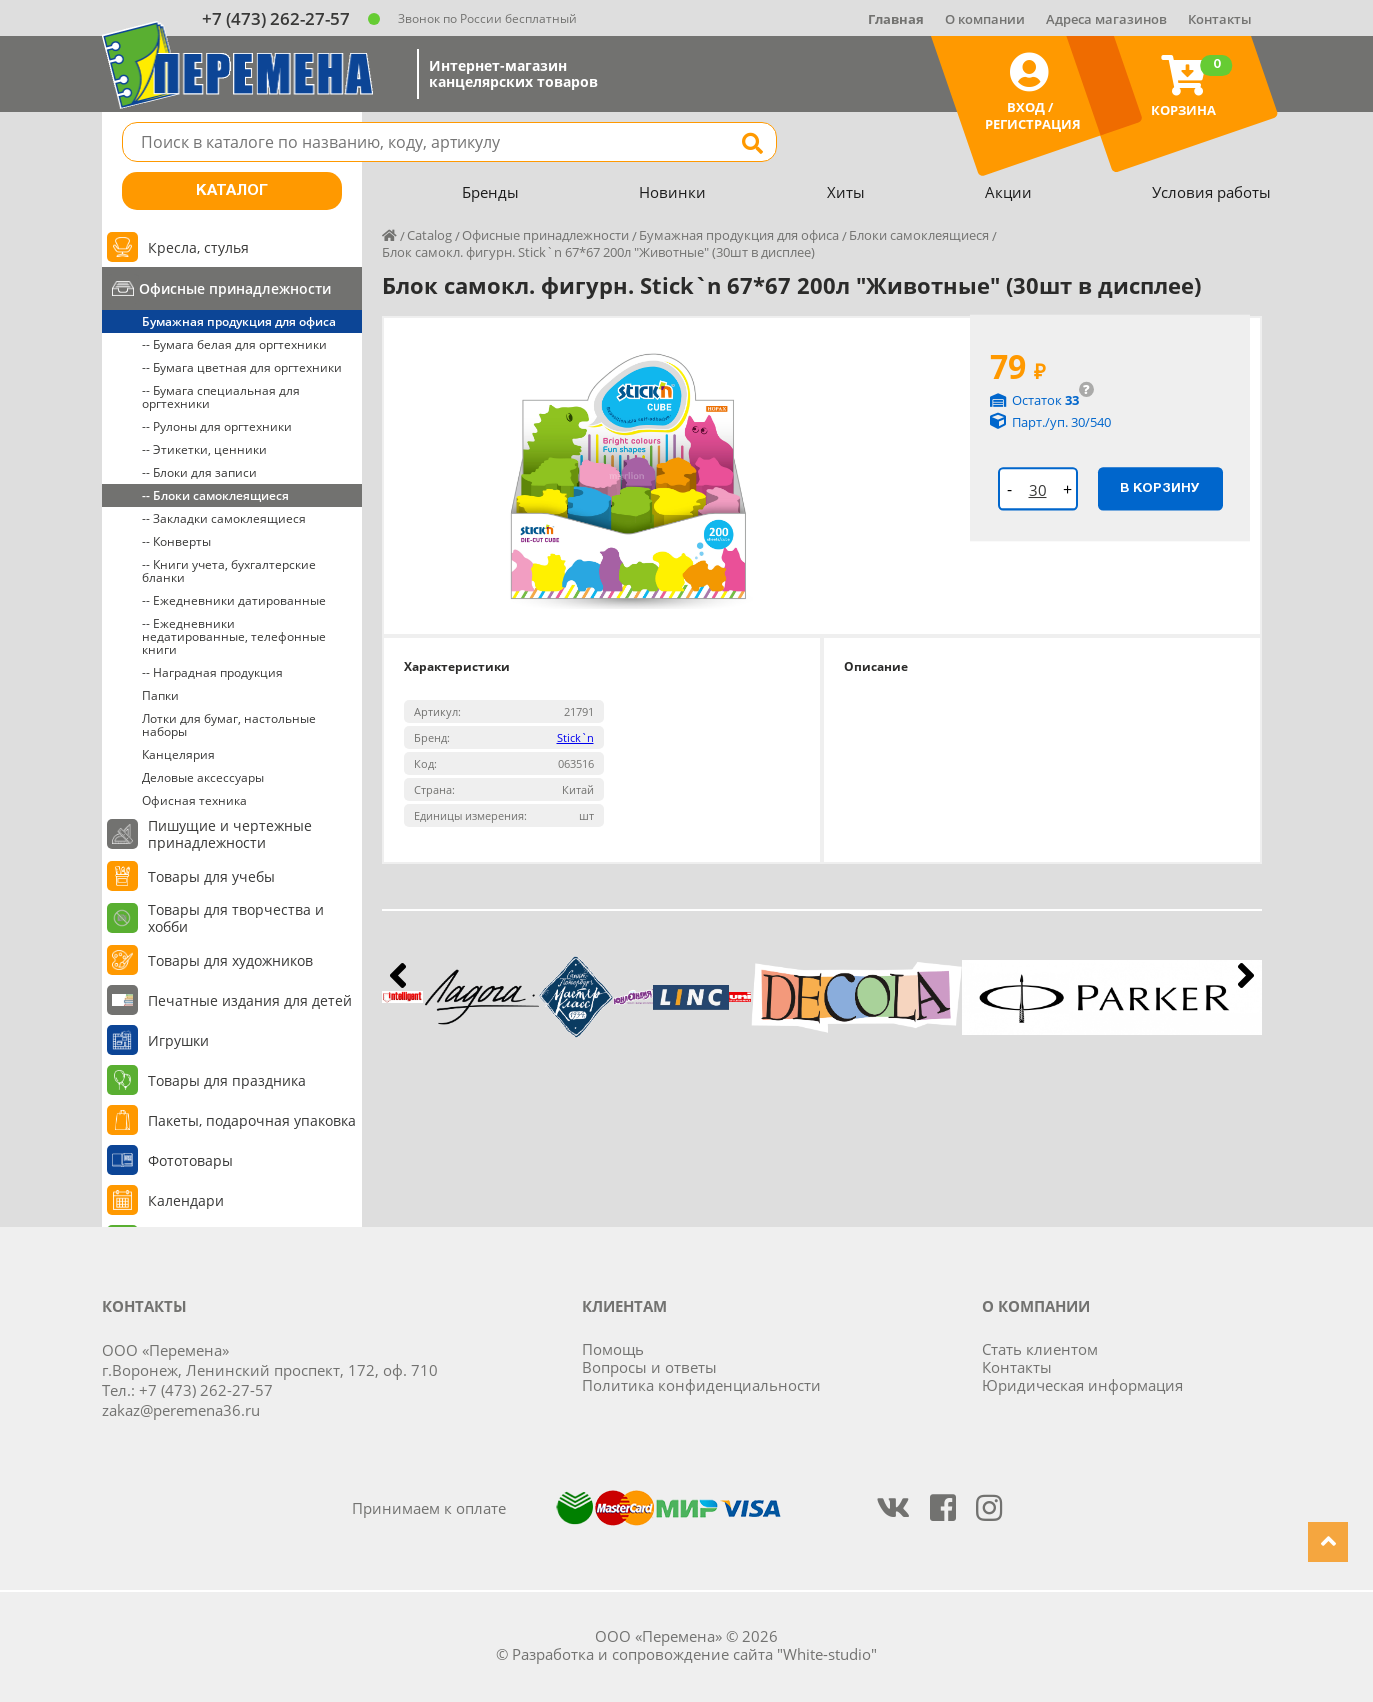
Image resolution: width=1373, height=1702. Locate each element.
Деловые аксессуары (203, 777)
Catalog (429, 235)
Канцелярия (178, 754)
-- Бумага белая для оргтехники (234, 344)
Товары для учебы (211, 876)
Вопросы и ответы (649, 1367)
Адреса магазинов (1106, 19)
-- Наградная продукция (212, 672)
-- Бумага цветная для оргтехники (242, 367)
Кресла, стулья (198, 247)
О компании (985, 19)
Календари (186, 1200)
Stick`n (575, 737)
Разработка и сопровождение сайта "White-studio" (694, 1654)
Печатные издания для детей (250, 1000)
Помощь (613, 1349)
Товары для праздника (227, 1080)
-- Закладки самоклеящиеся (224, 518)
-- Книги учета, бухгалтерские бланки (229, 571)
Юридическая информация (1082, 1385)
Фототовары (190, 1160)
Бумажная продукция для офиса (239, 321)
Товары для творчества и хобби (236, 918)
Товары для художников (230, 960)
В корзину (1160, 488)
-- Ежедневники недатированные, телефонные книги (234, 636)
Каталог (232, 191)
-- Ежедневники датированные (234, 600)
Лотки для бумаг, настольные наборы (229, 725)
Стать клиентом (1040, 1349)
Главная (896, 19)
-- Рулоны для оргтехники (217, 426)
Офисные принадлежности (235, 288)
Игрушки (178, 1040)
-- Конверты (176, 541)
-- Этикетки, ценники (204, 449)
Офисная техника (194, 800)
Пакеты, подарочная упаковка (252, 1120)
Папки (160, 695)
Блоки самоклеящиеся (919, 235)
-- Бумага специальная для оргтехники (221, 397)
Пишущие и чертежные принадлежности (230, 834)
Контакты (1220, 19)
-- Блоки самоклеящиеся (215, 495)
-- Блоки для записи (199, 472)
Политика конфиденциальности (701, 1385)
